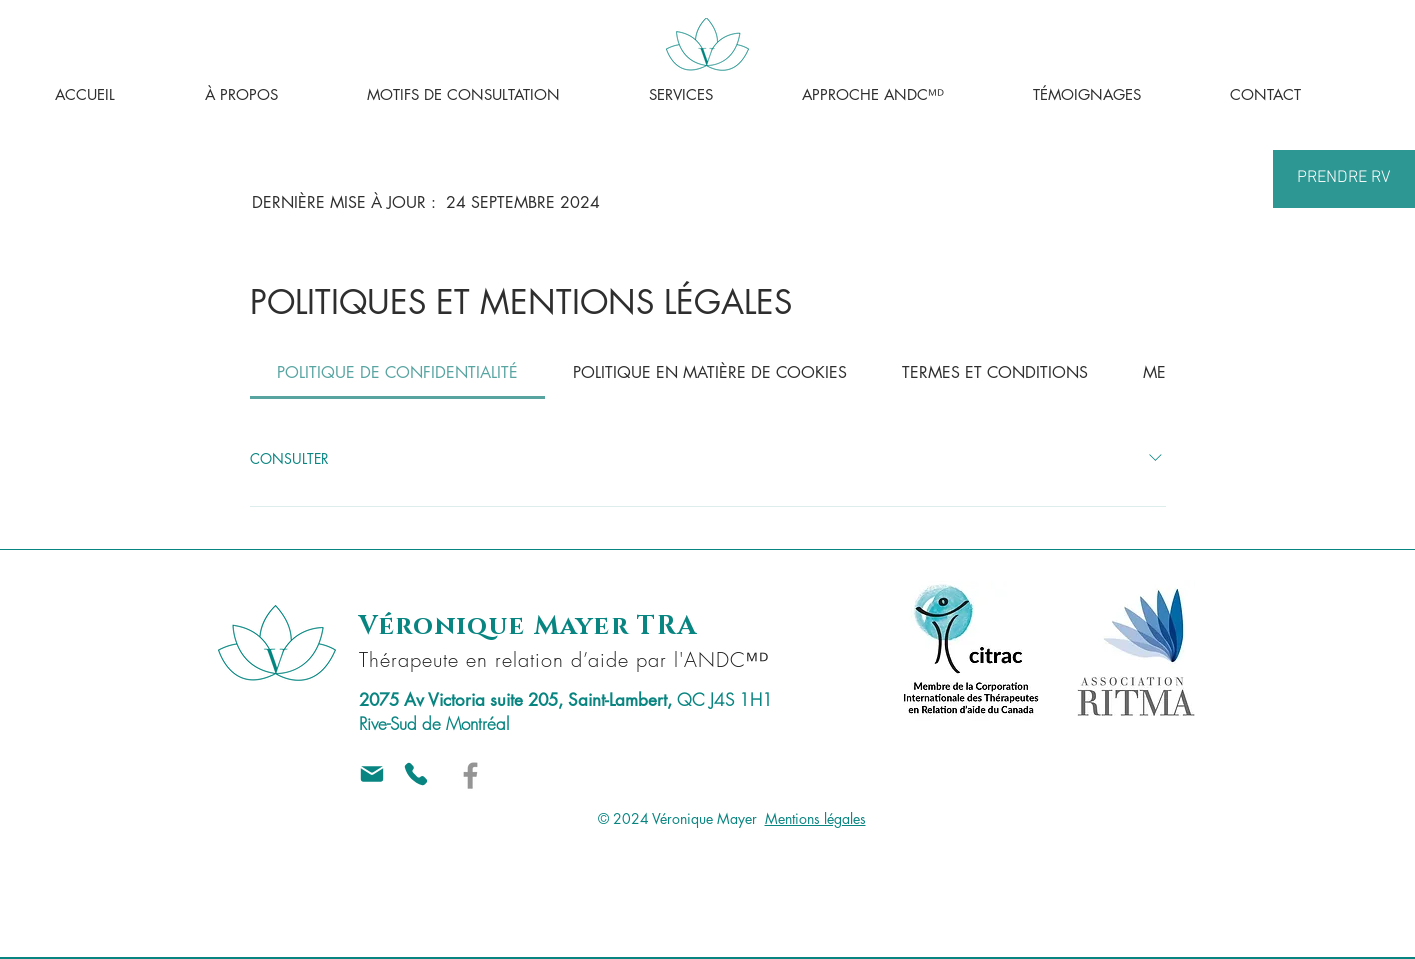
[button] (493, 95)
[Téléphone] (416, 774)
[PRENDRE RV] (1344, 179)
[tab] (398, 373)
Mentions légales (815, 818)
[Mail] (372, 774)
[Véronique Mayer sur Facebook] (470, 775)
